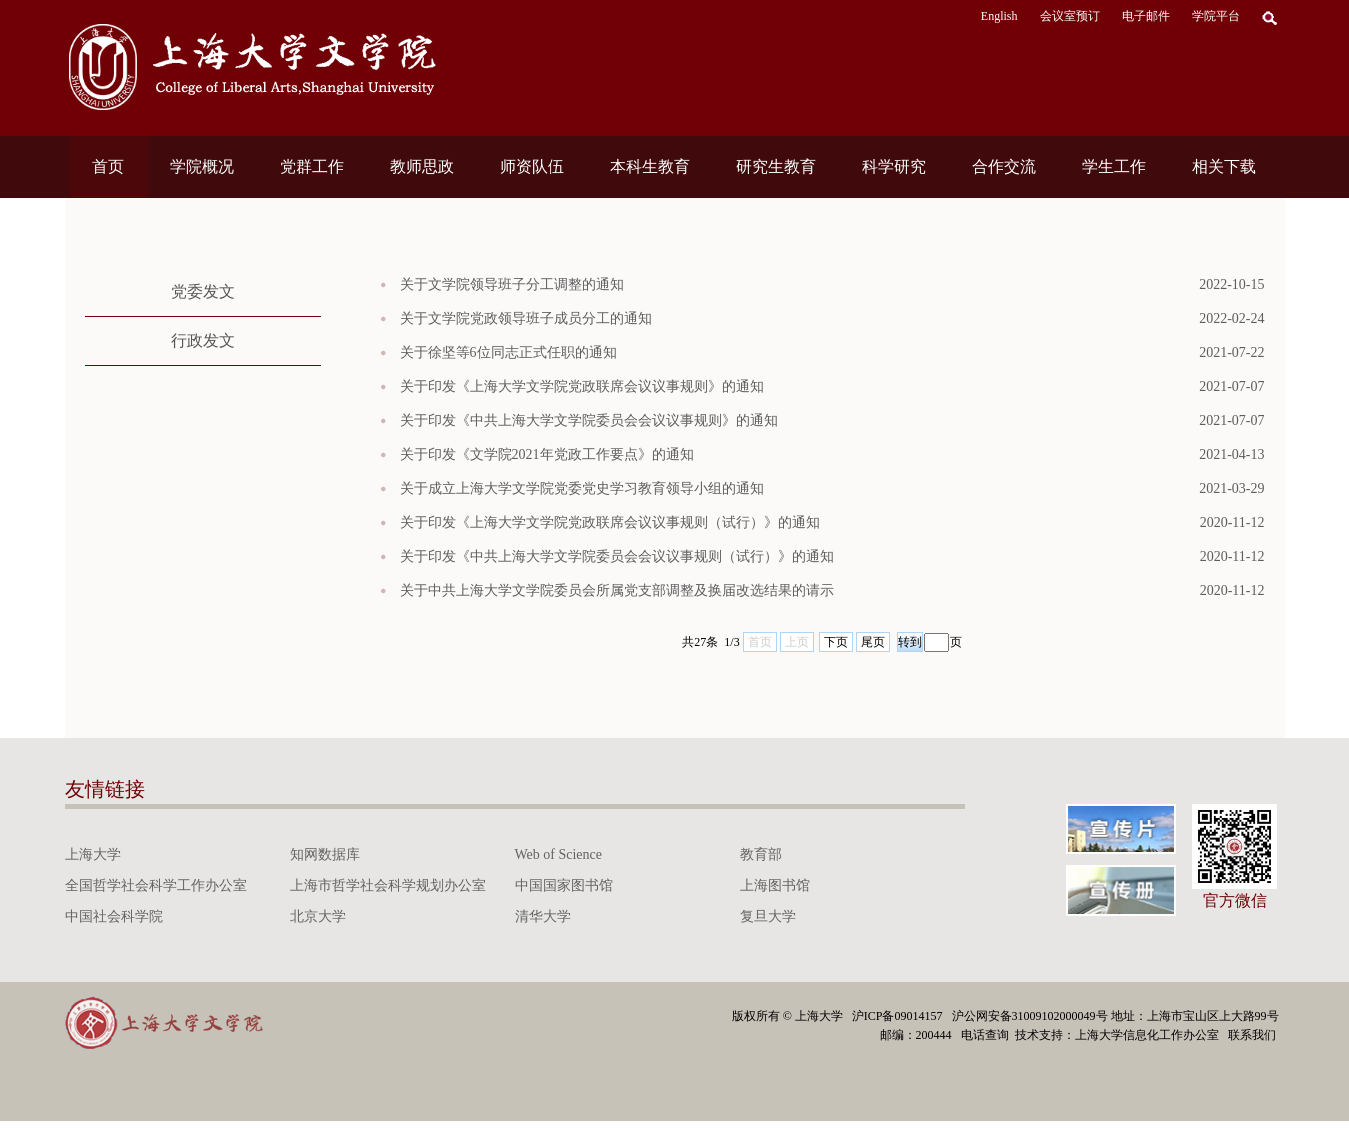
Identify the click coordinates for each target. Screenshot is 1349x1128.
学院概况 (202, 166)
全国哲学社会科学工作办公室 (156, 885)
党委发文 (203, 291)
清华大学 (543, 916)
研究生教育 (776, 166)
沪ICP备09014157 (899, 1016)
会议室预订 (1070, 16)
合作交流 (1004, 166)
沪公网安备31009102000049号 (1030, 1016)
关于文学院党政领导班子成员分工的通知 (832, 319)
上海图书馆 (775, 885)
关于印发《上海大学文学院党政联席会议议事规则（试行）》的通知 (832, 523)
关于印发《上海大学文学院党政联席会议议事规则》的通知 (832, 387)
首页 (108, 166)
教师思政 (422, 166)
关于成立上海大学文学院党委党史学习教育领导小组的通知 (832, 489)
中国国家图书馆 (564, 885)
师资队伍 (532, 166)
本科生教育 (650, 166)
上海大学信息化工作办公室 (1151, 1035)
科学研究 (894, 166)
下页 (836, 642)
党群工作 (312, 166)
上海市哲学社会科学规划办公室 (388, 885)
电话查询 (986, 1035)
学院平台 (1216, 16)
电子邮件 (1146, 16)
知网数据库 (325, 854)
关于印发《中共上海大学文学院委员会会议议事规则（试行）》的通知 (832, 557)
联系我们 (1253, 1035)
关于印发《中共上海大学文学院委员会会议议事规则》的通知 (832, 421)
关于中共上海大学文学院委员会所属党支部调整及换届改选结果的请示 (832, 591)
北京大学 (318, 916)
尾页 (873, 642)
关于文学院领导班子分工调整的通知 (832, 285)
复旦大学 (768, 916)
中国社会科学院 (114, 916)
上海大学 (93, 854)
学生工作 (1114, 166)
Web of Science (559, 854)
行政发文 (203, 340)
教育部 (761, 854)
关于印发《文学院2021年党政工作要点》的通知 (832, 455)
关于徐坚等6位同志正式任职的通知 (832, 353)
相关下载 (1224, 166)
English (999, 16)
